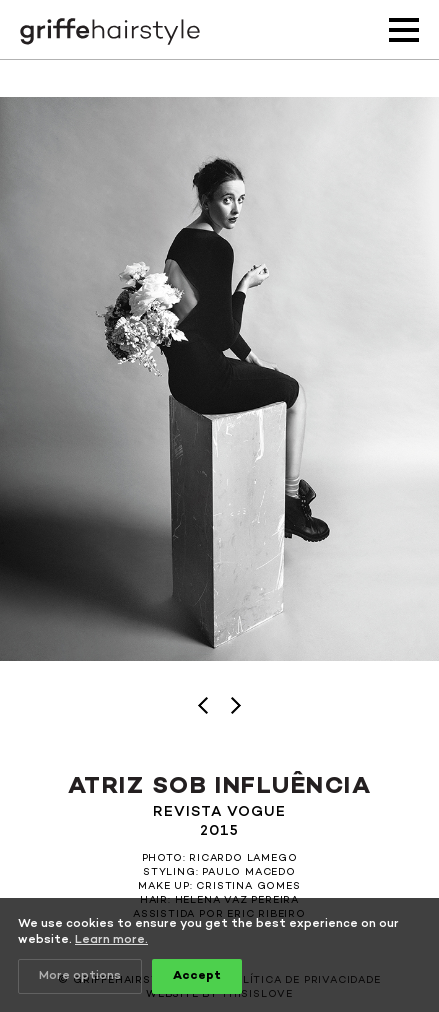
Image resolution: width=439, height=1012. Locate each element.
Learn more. (111, 941)
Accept (197, 976)
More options (80, 976)
